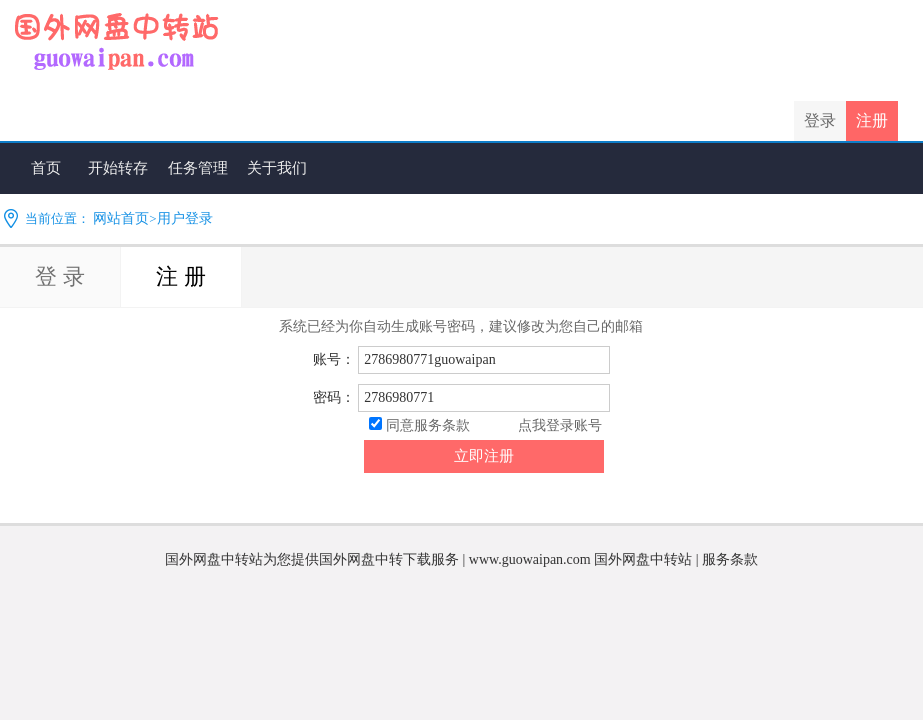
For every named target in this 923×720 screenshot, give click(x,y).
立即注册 (484, 456)
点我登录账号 (560, 425)
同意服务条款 (428, 425)
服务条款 (730, 559)
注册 (872, 120)
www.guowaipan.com (530, 559)
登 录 (60, 276)
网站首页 (121, 218)
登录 (820, 120)
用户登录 (185, 218)
